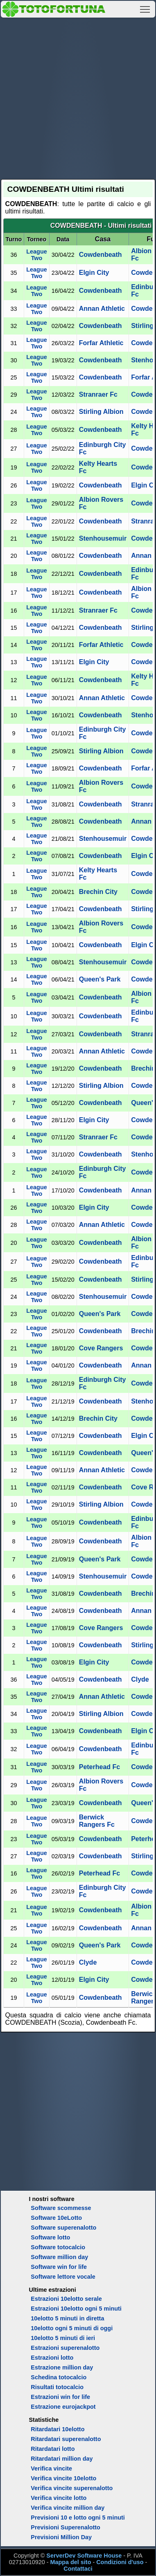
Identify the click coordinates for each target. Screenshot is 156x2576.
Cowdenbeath (100, 254)
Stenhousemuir (103, 538)
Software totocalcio (58, 2247)
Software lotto (50, 2237)
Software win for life (59, 2267)
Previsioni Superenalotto (65, 2527)
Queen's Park (100, 979)
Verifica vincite (51, 2468)
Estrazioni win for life (60, 2397)
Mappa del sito (70, 2562)
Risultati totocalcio (57, 2387)
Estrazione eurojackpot (63, 2406)
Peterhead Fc (99, 1766)
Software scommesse (61, 2208)
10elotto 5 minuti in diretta (67, 2318)
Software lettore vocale (63, 2276)
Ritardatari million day (62, 2458)
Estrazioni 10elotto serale (66, 2298)
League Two (36, 254)
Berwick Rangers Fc (97, 1821)
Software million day (59, 2257)
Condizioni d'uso (119, 2562)
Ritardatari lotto (53, 2449)
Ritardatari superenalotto (66, 2439)
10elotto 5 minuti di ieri (63, 2338)
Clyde (140, 1679)
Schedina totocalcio (58, 2377)
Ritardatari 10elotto (57, 2429)
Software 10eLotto (56, 2217)
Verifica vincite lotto (58, 2498)
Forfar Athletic (101, 342)
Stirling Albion (101, 411)
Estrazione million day (62, 2367)
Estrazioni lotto (52, 2357)
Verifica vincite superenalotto (72, 2488)
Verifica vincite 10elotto (63, 2478)
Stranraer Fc (98, 394)
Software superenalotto (63, 2227)
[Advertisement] (78, 97)
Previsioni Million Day (61, 2537)
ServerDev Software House (84, 2555)
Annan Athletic (102, 308)
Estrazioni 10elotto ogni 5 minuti (76, 2308)
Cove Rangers (101, 1348)
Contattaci (77, 2568)
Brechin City (98, 891)
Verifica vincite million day (67, 2507)
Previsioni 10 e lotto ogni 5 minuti (77, 2517)
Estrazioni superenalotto (65, 2348)
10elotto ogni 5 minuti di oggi (72, 2328)
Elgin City (94, 272)
